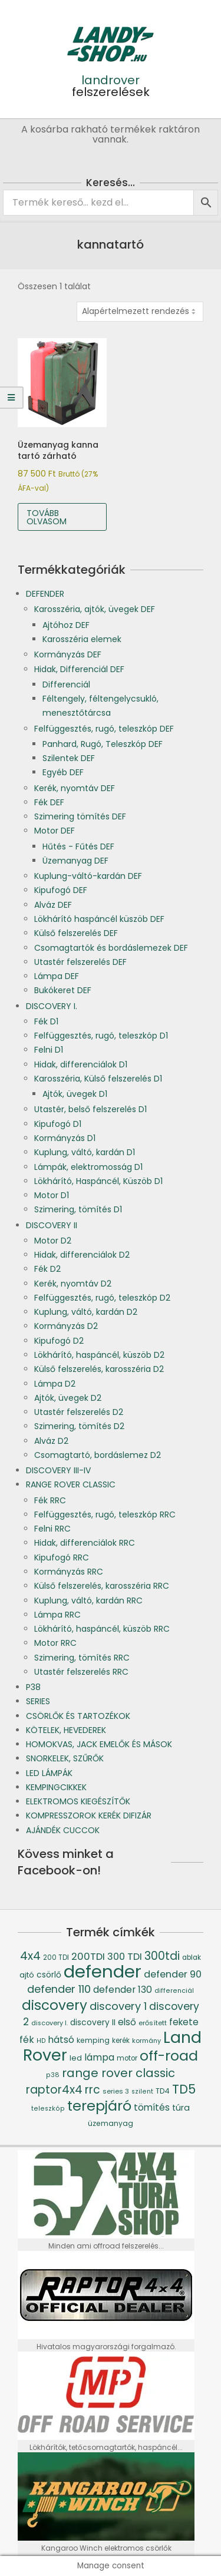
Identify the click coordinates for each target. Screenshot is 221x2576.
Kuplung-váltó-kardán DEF (88, 876)
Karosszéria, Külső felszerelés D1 (98, 1078)
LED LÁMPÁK (49, 1773)
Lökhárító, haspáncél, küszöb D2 (99, 1355)
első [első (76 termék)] (127, 2022)
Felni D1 (48, 1050)
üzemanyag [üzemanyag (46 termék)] (110, 2123)
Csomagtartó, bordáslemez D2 (97, 1455)
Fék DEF (49, 802)
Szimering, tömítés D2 (79, 1426)
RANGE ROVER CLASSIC (71, 1484)
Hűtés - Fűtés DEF (78, 846)
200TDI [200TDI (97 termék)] (88, 1956)
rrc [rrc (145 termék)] (92, 2090)
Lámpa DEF (56, 976)
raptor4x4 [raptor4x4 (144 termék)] (54, 2090)
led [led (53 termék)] (76, 2058)
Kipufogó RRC (61, 1557)
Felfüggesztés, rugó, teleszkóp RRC (105, 1514)
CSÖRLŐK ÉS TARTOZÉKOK (78, 1716)
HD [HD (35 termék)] (41, 2040)
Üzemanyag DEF (75, 861)
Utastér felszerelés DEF (80, 962)
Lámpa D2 (54, 1384)
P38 (33, 1687)
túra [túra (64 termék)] (181, 2108)
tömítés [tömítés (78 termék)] (152, 2107)
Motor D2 (52, 1240)
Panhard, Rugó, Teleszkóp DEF (102, 744)
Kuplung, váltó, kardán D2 (85, 1312)
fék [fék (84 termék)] (26, 2039)
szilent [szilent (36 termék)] (142, 2091)
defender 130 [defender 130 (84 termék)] (122, 1989)
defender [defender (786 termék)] (102, 1971)
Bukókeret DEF (62, 990)
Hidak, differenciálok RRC (84, 1543)
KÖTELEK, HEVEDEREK (66, 1730)
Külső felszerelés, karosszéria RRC (101, 1586)
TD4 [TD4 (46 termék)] (163, 2091)
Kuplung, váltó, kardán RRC (88, 1600)
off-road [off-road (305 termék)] (169, 2055)
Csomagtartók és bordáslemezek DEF (111, 948)
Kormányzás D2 (66, 1326)
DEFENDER (45, 594)
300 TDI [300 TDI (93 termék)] (124, 1956)
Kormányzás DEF (67, 654)
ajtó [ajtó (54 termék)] (26, 1974)
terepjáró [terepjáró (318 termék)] (99, 2105)
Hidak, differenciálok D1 (80, 1064)
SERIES (38, 1701)
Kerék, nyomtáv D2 (72, 1283)
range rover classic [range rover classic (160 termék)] (118, 2073)
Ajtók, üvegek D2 (67, 1398)
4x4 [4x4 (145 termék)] (30, 1956)
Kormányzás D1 (64, 1138)
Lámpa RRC (57, 1615)
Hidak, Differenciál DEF (79, 669)
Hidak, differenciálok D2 (82, 1255)
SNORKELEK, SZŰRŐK (65, 1758)
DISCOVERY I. (51, 1006)
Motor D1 (51, 1195)
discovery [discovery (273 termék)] (54, 2005)
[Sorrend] (140, 312)
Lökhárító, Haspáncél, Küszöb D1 (98, 1181)
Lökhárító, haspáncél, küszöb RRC (102, 1629)
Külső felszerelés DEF (76, 933)
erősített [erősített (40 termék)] (152, 2023)
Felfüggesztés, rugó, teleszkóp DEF (104, 729)
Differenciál (66, 684)
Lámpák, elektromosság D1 (88, 1167)
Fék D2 (47, 1269)
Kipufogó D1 (57, 1124)
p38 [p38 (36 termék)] (53, 2075)
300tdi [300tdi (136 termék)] (162, 1956)
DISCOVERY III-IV (58, 1470)
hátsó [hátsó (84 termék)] (61, 2039)
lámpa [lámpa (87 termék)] (99, 2057)
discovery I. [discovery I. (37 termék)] (49, 2023)
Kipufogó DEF (60, 890)
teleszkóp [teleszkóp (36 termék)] (48, 2108)
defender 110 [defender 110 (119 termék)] (59, 1989)
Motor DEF (54, 830)
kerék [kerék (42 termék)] (121, 2040)
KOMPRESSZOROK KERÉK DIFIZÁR (88, 1815)
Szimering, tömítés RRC (82, 1658)
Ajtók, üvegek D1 (74, 1094)
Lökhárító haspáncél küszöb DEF (99, 919)
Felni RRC (52, 1529)
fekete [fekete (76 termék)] (184, 2022)
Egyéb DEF (63, 772)
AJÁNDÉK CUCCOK (63, 1830)
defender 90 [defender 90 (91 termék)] (173, 1974)
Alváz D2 (51, 1441)
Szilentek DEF (68, 758)
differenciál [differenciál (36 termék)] (174, 1990)
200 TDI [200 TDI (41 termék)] (56, 1957)
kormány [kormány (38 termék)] (146, 2040)
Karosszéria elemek (81, 639)
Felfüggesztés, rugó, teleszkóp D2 (102, 1298)
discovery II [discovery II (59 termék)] (93, 2022)
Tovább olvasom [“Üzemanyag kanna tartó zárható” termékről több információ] (47, 517)
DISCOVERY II (51, 1225)
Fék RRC (50, 1500)
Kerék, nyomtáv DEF (74, 788)
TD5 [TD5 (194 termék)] (184, 2089)
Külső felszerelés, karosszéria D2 (99, 1369)
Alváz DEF (53, 905)
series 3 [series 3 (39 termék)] (116, 2091)
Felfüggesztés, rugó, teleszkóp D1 (101, 1035)
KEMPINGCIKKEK (56, 1787)
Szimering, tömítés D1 (78, 1209)
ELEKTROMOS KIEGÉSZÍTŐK (78, 1801)
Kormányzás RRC (68, 1572)
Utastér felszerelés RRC (81, 1672)
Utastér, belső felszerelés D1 (90, 1109)
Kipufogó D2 (59, 1341)
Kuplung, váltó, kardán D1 (84, 1152)
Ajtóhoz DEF (66, 625)
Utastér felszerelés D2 (78, 1412)
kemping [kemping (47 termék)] (93, 2040)
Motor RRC (55, 1643)
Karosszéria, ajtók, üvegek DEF (94, 609)
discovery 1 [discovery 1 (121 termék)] (118, 2006)
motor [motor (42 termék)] (127, 2058)
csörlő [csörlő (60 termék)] (49, 1974)
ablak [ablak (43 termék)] (191, 1957)
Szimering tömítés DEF (80, 816)
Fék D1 (46, 1021)
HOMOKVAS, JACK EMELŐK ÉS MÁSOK (99, 1744)
